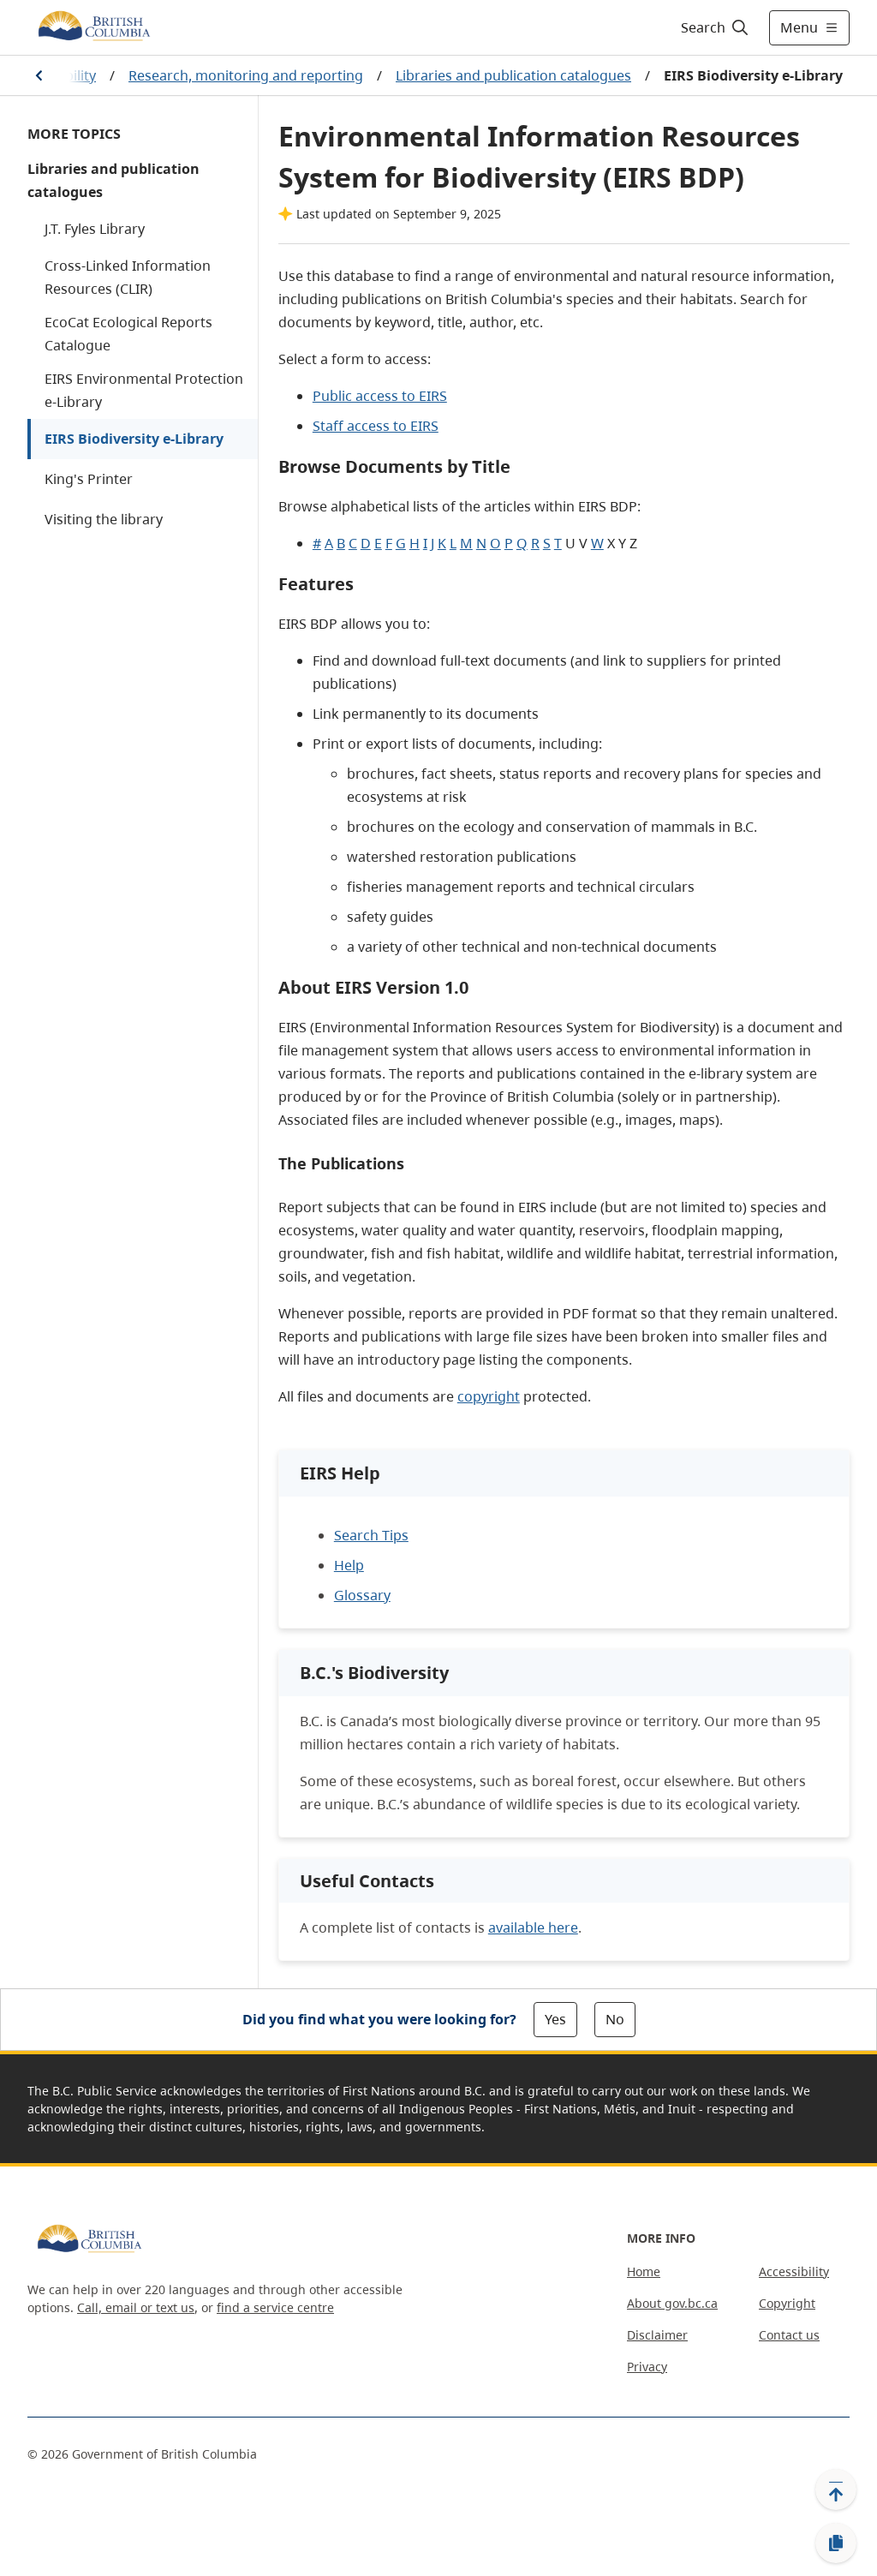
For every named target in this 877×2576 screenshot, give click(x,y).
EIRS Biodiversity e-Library (134, 438)
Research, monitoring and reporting (245, 75)
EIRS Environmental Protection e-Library (144, 390)
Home (643, 2271)
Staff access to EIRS (375, 425)
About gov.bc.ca (672, 2303)
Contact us (789, 2335)
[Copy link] (835, 2543)
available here (533, 1927)
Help (349, 1565)
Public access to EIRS (380, 395)
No (615, 2019)
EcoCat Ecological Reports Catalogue (128, 334)
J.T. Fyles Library (95, 228)
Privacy (647, 2366)
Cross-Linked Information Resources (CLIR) (128, 277)
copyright (488, 1396)
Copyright (787, 2303)
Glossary (362, 1595)
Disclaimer (657, 2335)
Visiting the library (104, 519)
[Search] (715, 27)
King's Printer (89, 478)
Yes (555, 2019)
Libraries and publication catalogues (513, 75)
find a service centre (275, 2307)
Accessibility (794, 2271)
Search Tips (371, 1535)
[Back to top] (835, 2489)
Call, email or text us (135, 2307)
